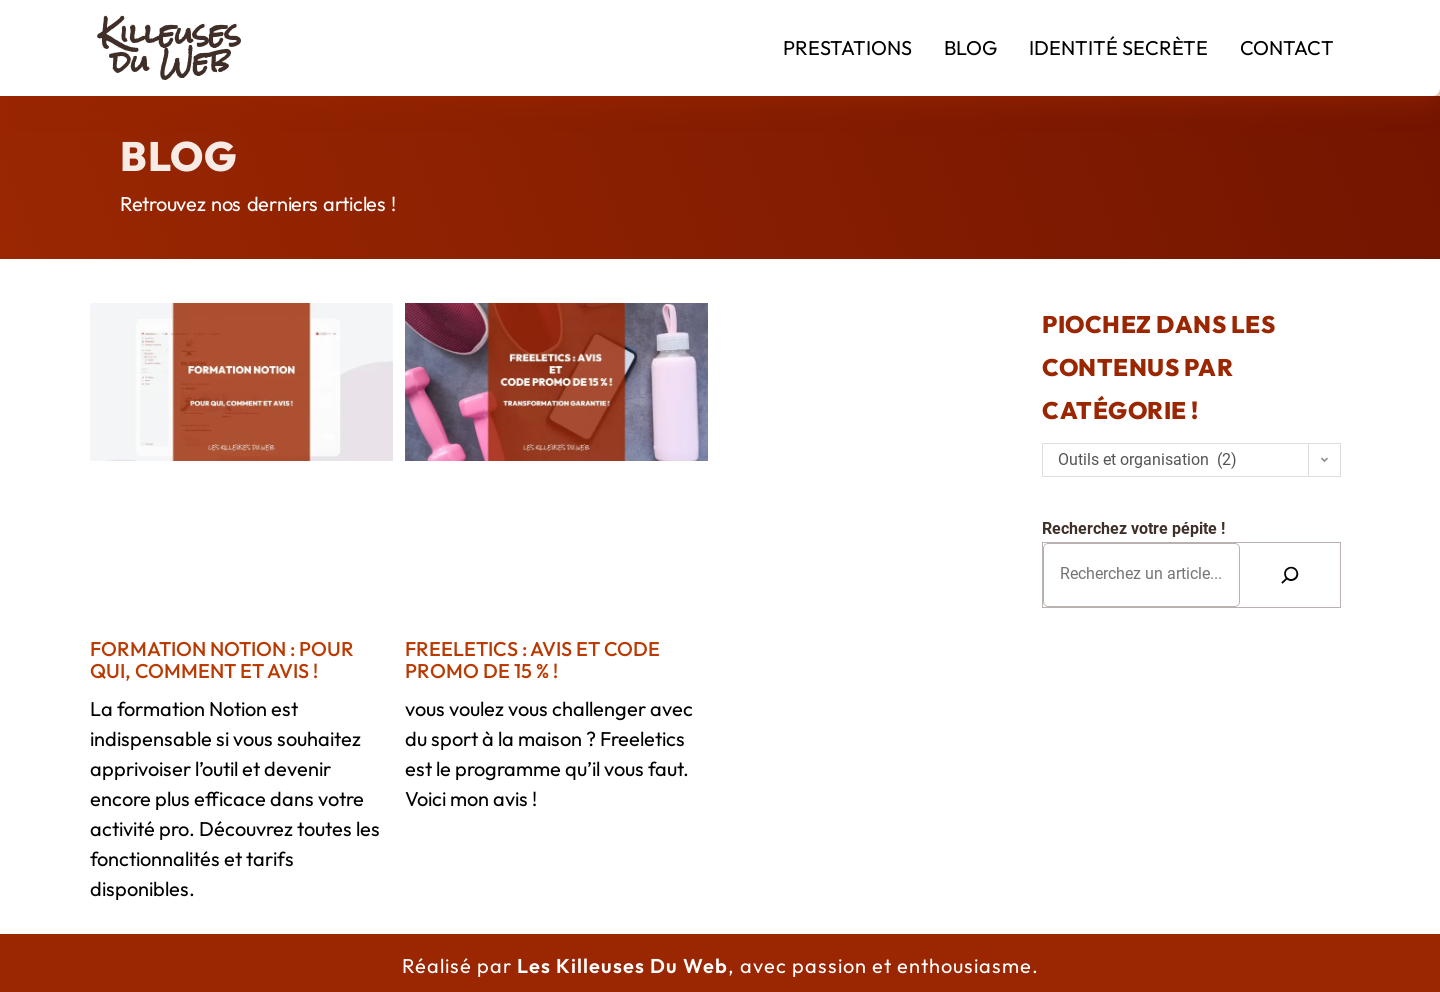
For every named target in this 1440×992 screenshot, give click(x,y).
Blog (970, 47)
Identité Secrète (1118, 47)
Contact (1287, 47)
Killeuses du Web (170, 47)
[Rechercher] (1290, 575)
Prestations (847, 47)
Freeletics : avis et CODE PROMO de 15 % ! (532, 659)
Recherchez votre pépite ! (1133, 528)
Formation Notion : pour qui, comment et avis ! (222, 659)
